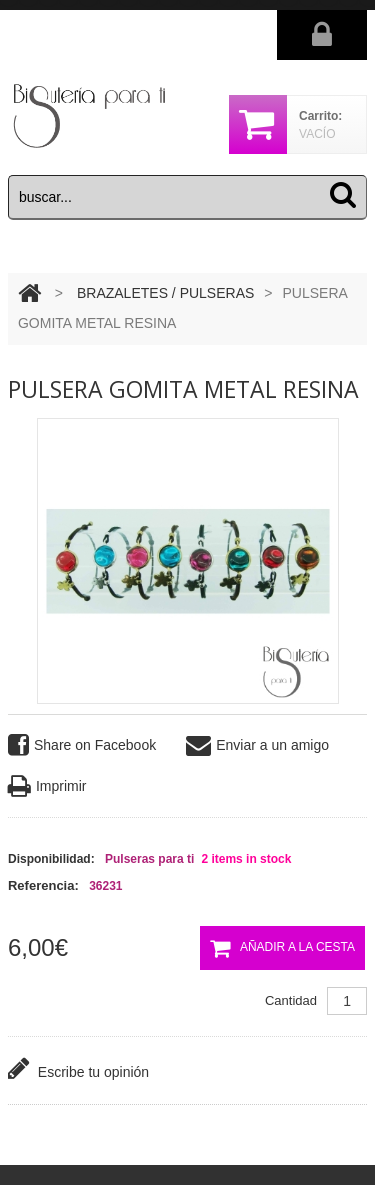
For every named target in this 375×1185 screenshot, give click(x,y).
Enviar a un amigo (257, 745)
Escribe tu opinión (78, 1068)
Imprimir (47, 786)
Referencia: (43, 885)
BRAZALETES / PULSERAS (165, 293)
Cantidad (291, 1000)
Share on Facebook (82, 745)
